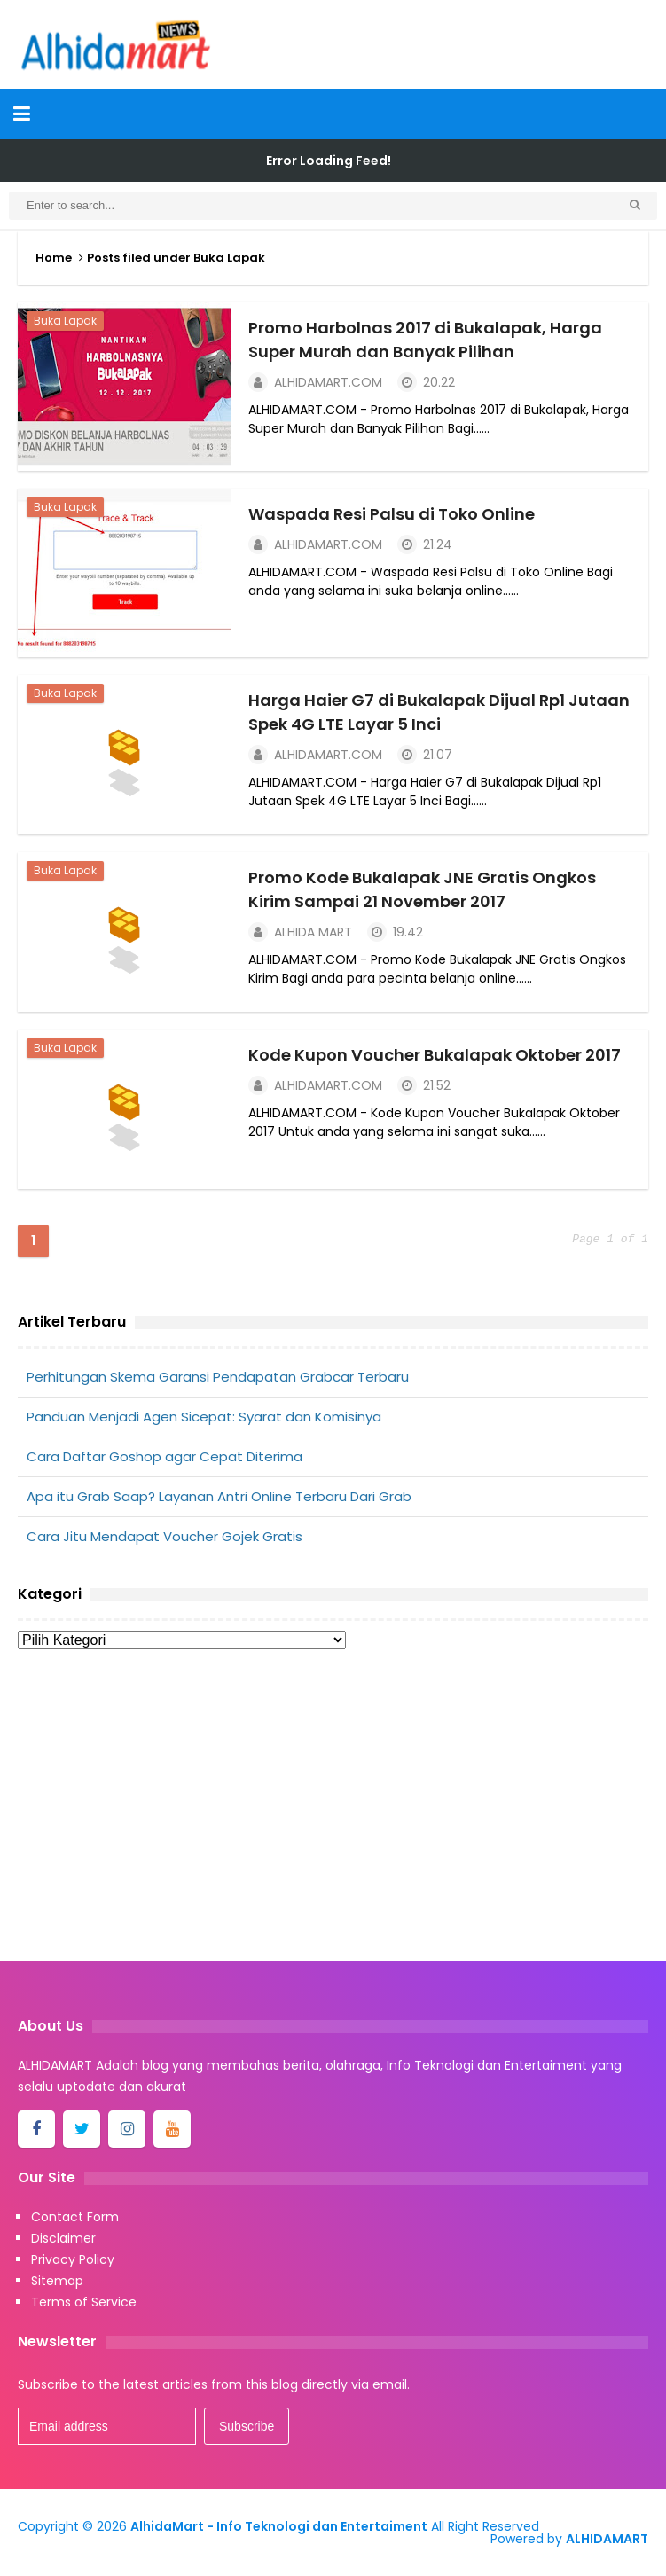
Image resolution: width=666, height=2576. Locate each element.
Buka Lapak (65, 320)
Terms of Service (84, 2302)
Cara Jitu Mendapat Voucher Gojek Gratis (164, 1536)
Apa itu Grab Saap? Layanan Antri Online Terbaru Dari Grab (219, 1496)
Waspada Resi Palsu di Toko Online (391, 514)
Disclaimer (63, 2238)
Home (53, 257)
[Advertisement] (333, 1811)
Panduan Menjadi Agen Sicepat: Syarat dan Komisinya (204, 1416)
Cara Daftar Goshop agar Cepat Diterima (164, 1456)
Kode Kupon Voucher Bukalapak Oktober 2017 (434, 1055)
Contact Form (75, 2217)
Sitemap (57, 2281)
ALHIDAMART (607, 2539)
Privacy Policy (72, 2259)
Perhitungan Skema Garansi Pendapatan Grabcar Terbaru (218, 1376)
